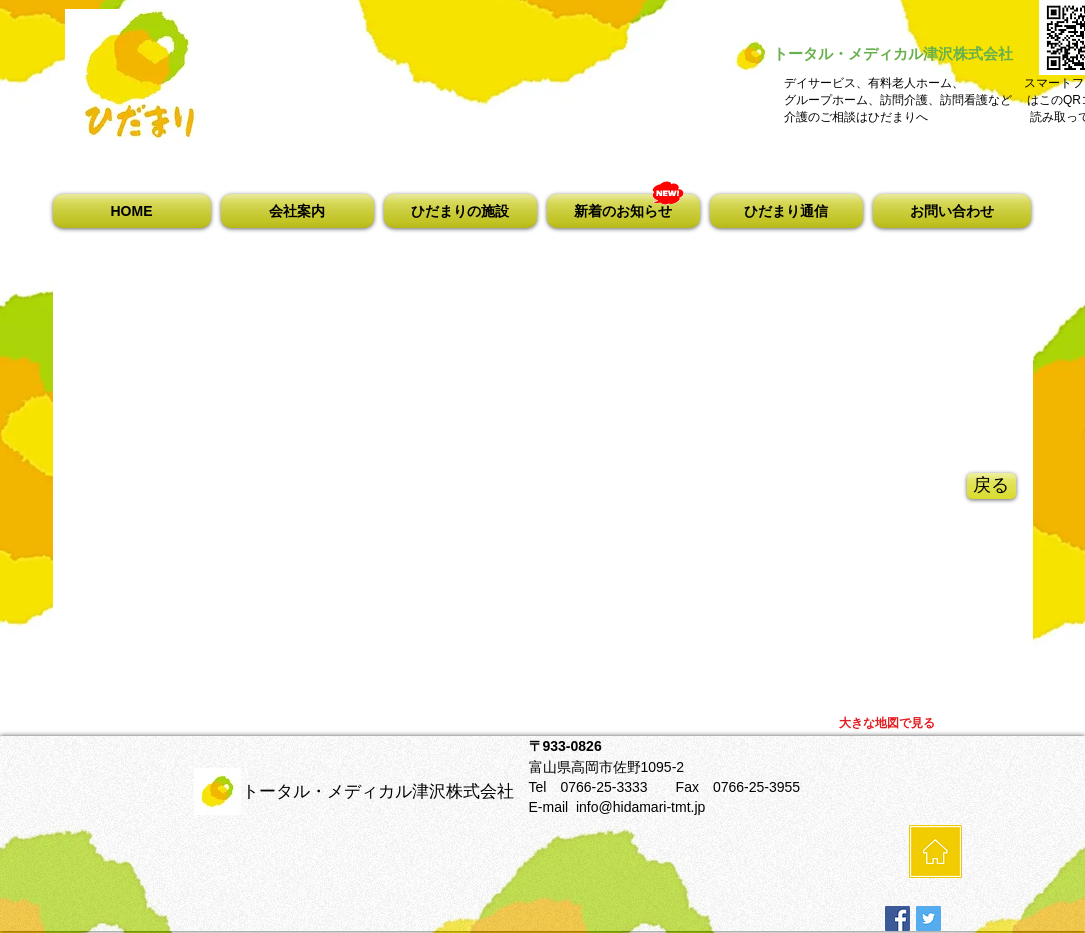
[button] (297, 211)
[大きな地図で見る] (887, 723)
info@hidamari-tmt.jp (640, 807)
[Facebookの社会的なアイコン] (897, 918)
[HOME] (935, 851)
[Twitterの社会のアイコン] (928, 918)
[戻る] (991, 486)
